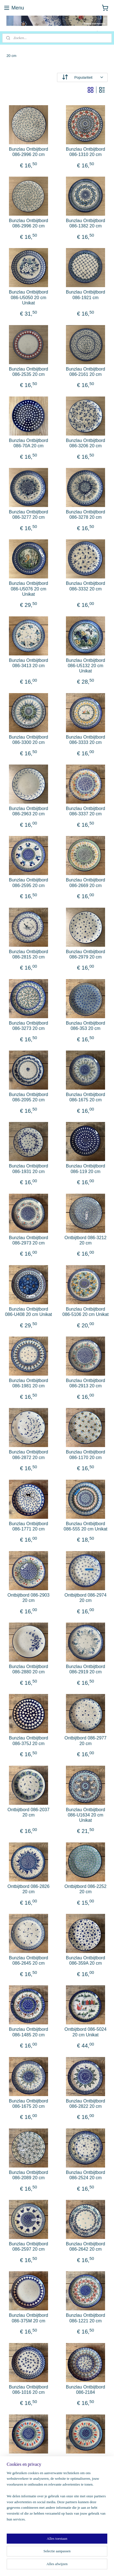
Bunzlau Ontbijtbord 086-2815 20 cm (28, 954)
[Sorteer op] (82, 77)
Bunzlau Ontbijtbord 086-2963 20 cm (28, 811)
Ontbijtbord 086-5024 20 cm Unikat (85, 2032)
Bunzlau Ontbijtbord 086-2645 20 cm (28, 1961)
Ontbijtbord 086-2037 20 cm (28, 1812)
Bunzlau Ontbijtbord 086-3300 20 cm (28, 740)
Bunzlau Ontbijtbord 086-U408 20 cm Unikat (28, 1312)
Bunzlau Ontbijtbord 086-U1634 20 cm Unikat (85, 1815)
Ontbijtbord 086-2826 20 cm (28, 1889)
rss (73, 2556)
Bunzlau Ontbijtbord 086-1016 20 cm (28, 2390)
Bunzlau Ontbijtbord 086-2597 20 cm (28, 2247)
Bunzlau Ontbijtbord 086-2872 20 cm (28, 1455)
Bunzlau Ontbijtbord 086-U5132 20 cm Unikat (85, 665)
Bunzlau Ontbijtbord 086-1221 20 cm (85, 2318)
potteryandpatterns (22, 2511)
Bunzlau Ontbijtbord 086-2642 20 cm (85, 2247)
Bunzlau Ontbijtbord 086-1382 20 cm (85, 223)
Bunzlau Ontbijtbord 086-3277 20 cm (28, 515)
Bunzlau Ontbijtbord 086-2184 (85, 2390)
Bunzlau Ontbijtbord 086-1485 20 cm (28, 2032)
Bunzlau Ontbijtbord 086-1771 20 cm (28, 1526)
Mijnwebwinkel (65, 2565)
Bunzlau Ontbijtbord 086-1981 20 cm (28, 1383)
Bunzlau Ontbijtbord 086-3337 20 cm (85, 811)
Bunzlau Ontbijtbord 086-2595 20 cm (28, 883)
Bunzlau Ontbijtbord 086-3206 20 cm (85, 443)
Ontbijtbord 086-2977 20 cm (85, 1741)
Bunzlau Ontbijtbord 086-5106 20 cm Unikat (85, 1312)
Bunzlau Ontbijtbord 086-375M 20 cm (28, 2318)
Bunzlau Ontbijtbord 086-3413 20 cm (28, 663)
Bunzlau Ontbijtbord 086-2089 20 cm (28, 2175)
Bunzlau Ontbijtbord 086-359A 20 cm (85, 1961)
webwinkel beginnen (91, 2556)
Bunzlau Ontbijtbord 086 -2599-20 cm (28, 2461)
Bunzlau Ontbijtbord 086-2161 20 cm (85, 372)
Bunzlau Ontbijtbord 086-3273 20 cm (28, 1026)
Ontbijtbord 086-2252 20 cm (85, 1889)
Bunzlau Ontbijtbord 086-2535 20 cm (28, 372)
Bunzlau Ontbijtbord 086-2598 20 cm (85, 2461)
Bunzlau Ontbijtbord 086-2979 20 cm (85, 954)
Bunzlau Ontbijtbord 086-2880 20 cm (28, 1669)
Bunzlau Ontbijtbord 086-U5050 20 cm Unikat (28, 297)
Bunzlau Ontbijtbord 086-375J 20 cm (28, 1741)
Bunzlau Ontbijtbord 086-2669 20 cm (85, 883)
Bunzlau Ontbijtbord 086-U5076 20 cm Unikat (28, 589)
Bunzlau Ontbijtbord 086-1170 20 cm (85, 1455)
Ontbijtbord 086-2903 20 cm (28, 1598)
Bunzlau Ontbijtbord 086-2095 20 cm (28, 1097)
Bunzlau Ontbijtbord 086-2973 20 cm (28, 1240)
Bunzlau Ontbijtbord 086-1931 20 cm (28, 1169)
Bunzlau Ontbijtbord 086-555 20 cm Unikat (86, 1526)
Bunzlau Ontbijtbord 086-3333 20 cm (85, 740)
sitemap (63, 2556)
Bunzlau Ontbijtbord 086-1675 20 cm (85, 1097)
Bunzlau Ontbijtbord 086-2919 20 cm (85, 1669)
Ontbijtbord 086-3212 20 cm (85, 1240)
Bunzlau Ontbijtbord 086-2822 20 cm (85, 2104)
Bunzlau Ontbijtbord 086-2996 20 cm (28, 152)
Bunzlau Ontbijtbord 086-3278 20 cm (85, 515)
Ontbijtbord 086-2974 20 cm (85, 1598)
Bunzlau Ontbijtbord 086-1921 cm (85, 295)
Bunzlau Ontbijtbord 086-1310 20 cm (85, 152)
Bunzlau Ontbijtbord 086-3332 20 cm (85, 586)
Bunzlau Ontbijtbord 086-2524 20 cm (85, 2175)
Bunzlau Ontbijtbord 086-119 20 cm (85, 1169)
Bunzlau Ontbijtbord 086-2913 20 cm (85, 1383)
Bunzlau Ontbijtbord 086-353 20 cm (85, 1026)
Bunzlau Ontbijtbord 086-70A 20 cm (28, 443)
